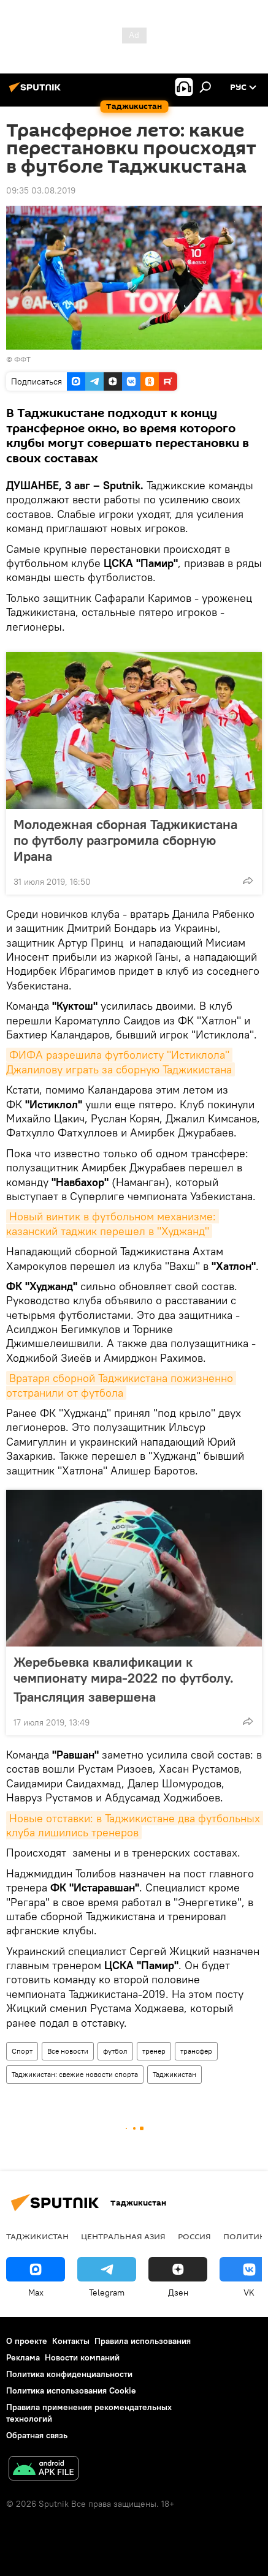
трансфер (196, 2051)
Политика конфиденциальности (69, 2373)
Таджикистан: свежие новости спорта (75, 2074)
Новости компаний (82, 2357)
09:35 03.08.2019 (40, 190)
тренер (154, 2051)
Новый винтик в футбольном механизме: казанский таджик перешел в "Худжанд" (112, 1223)
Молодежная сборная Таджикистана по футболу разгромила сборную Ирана (125, 840)
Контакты (71, 2340)
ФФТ (22, 359)
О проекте (26, 2340)
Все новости (67, 2051)
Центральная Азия (123, 2236)
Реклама (23, 2357)
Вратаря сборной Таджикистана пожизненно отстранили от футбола (121, 1385)
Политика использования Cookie (71, 2390)
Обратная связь (36, 2435)
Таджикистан (174, 2074)
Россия (194, 2236)
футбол (115, 2051)
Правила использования (142, 2340)
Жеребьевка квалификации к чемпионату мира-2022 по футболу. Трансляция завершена (123, 1679)
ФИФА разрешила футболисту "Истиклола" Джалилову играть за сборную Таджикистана (119, 1062)
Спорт (22, 2051)
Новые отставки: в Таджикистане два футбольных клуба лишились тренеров (134, 1825)
